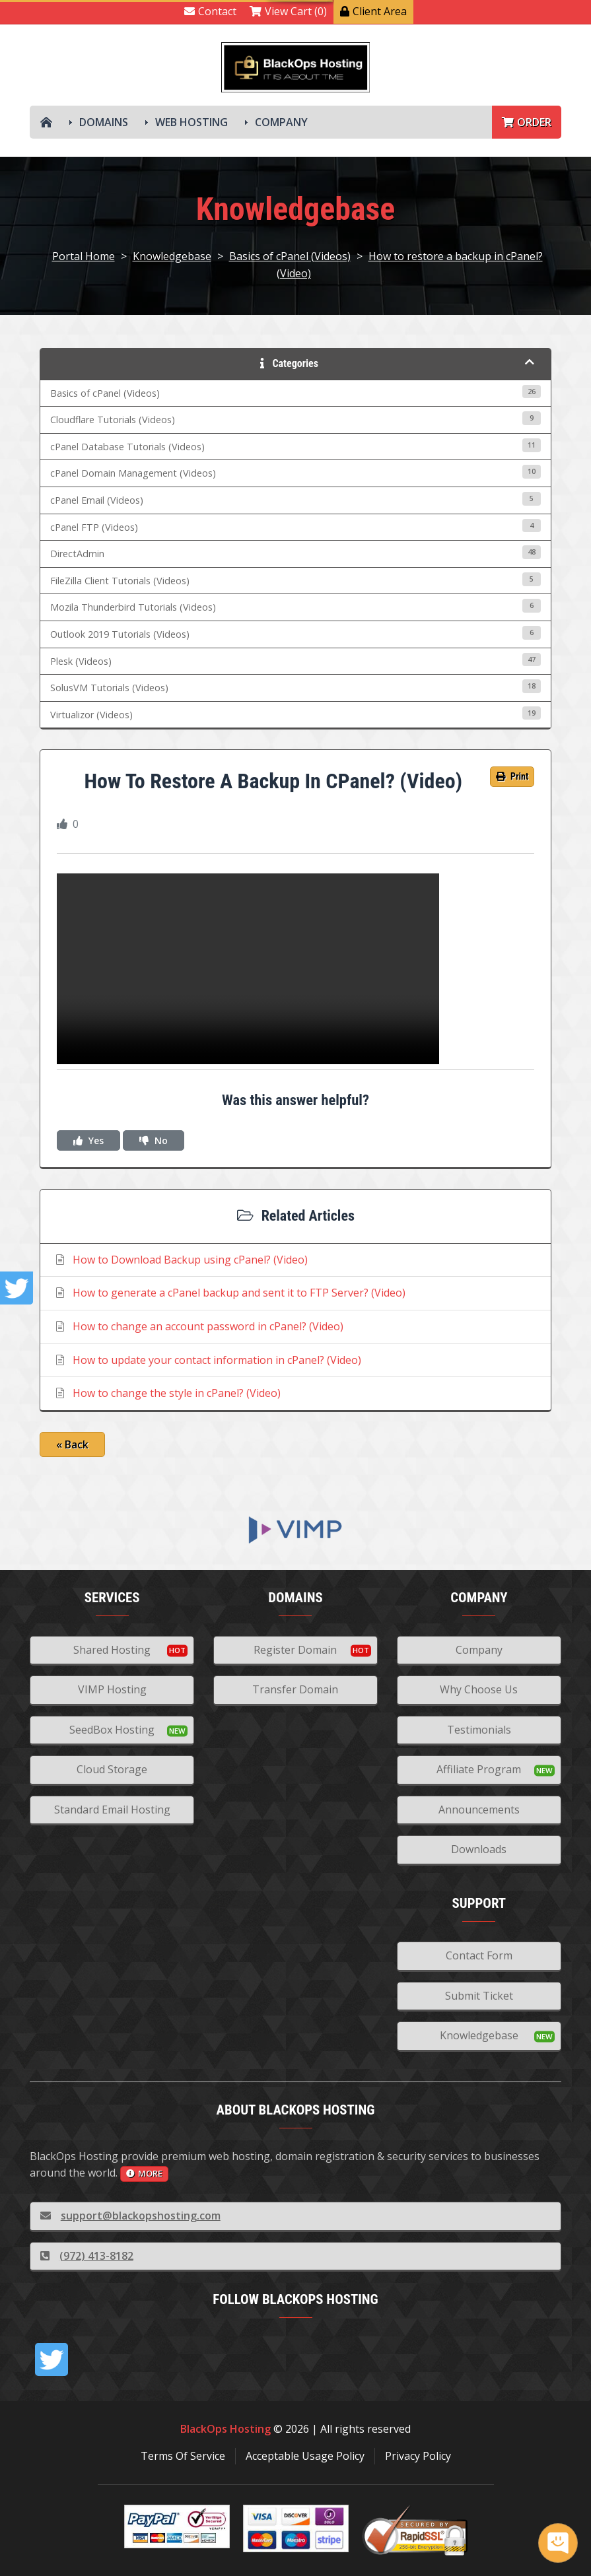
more (144, 2173)
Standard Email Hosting (112, 1809)
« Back (72, 1444)
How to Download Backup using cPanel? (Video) (180, 1259)
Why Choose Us (479, 1689)
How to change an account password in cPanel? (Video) (198, 1326)
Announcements (479, 1809)
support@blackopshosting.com (130, 2215)
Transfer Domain (295, 1689)
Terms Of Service (183, 2456)
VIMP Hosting (112, 1689)
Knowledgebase (172, 256)
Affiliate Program (478, 1769)
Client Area (373, 11)
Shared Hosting (112, 1650)
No (153, 1140)
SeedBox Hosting (112, 1729)
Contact (210, 11)
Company (281, 122)
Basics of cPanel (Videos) (290, 256)
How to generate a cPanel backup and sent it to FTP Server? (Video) (229, 1292)
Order (526, 122)
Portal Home (83, 256)
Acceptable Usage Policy (305, 2456)
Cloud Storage (112, 1769)
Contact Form (479, 1955)
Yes (88, 1140)
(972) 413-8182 (86, 2256)
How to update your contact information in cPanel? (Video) (207, 1360)
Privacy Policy (418, 2456)
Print (512, 776)
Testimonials (479, 1729)
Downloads (478, 1849)
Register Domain (295, 1650)
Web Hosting (191, 122)
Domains (103, 122)
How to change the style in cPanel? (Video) (167, 1393)
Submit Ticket (479, 1995)
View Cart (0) (288, 11)
